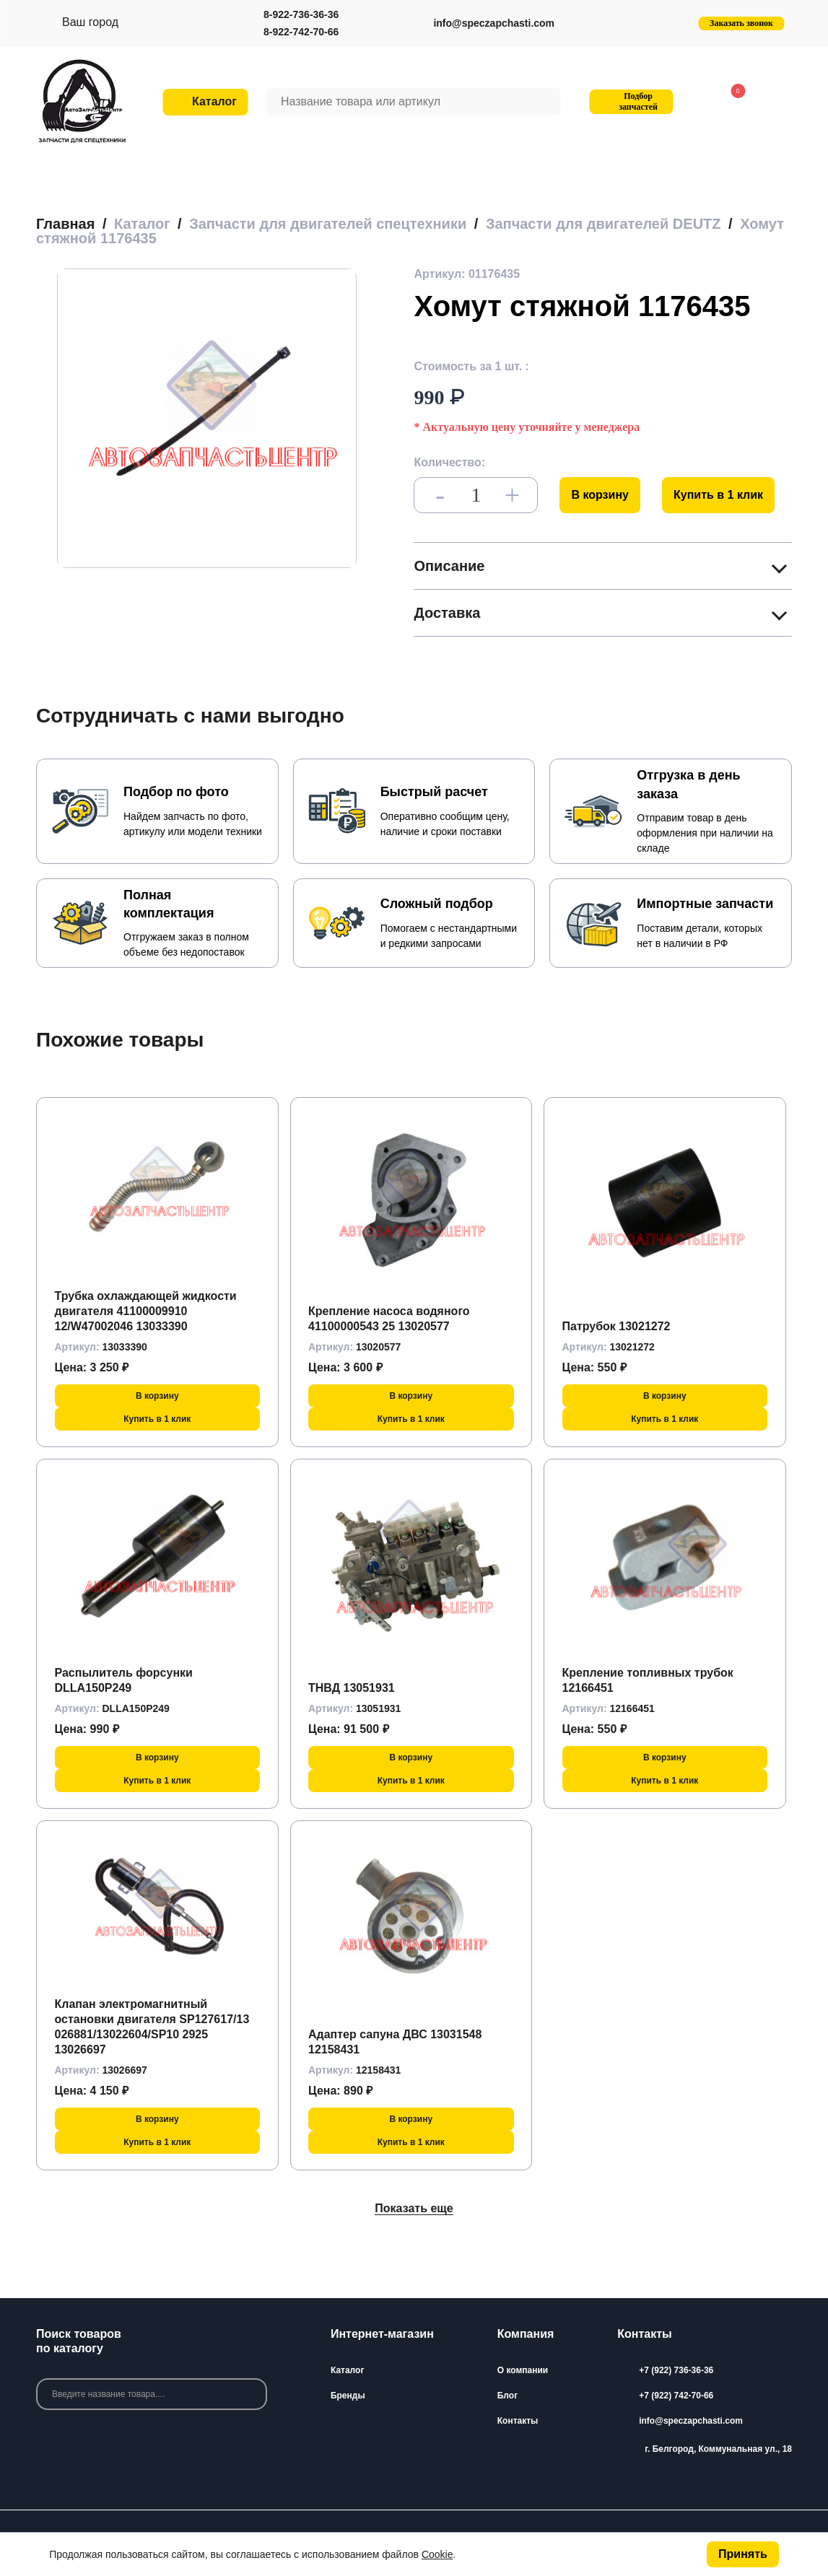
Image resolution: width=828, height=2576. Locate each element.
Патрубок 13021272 (616, 1326)
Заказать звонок (741, 23)
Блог (507, 2396)
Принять (742, 2554)
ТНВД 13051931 (351, 1688)
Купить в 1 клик (718, 495)
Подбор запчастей (629, 101)
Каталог (348, 2370)
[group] (207, 418)
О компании (523, 2370)
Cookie (437, 2554)
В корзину (599, 495)
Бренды (348, 2396)
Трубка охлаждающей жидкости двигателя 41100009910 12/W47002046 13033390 (146, 1311)
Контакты (518, 2421)
